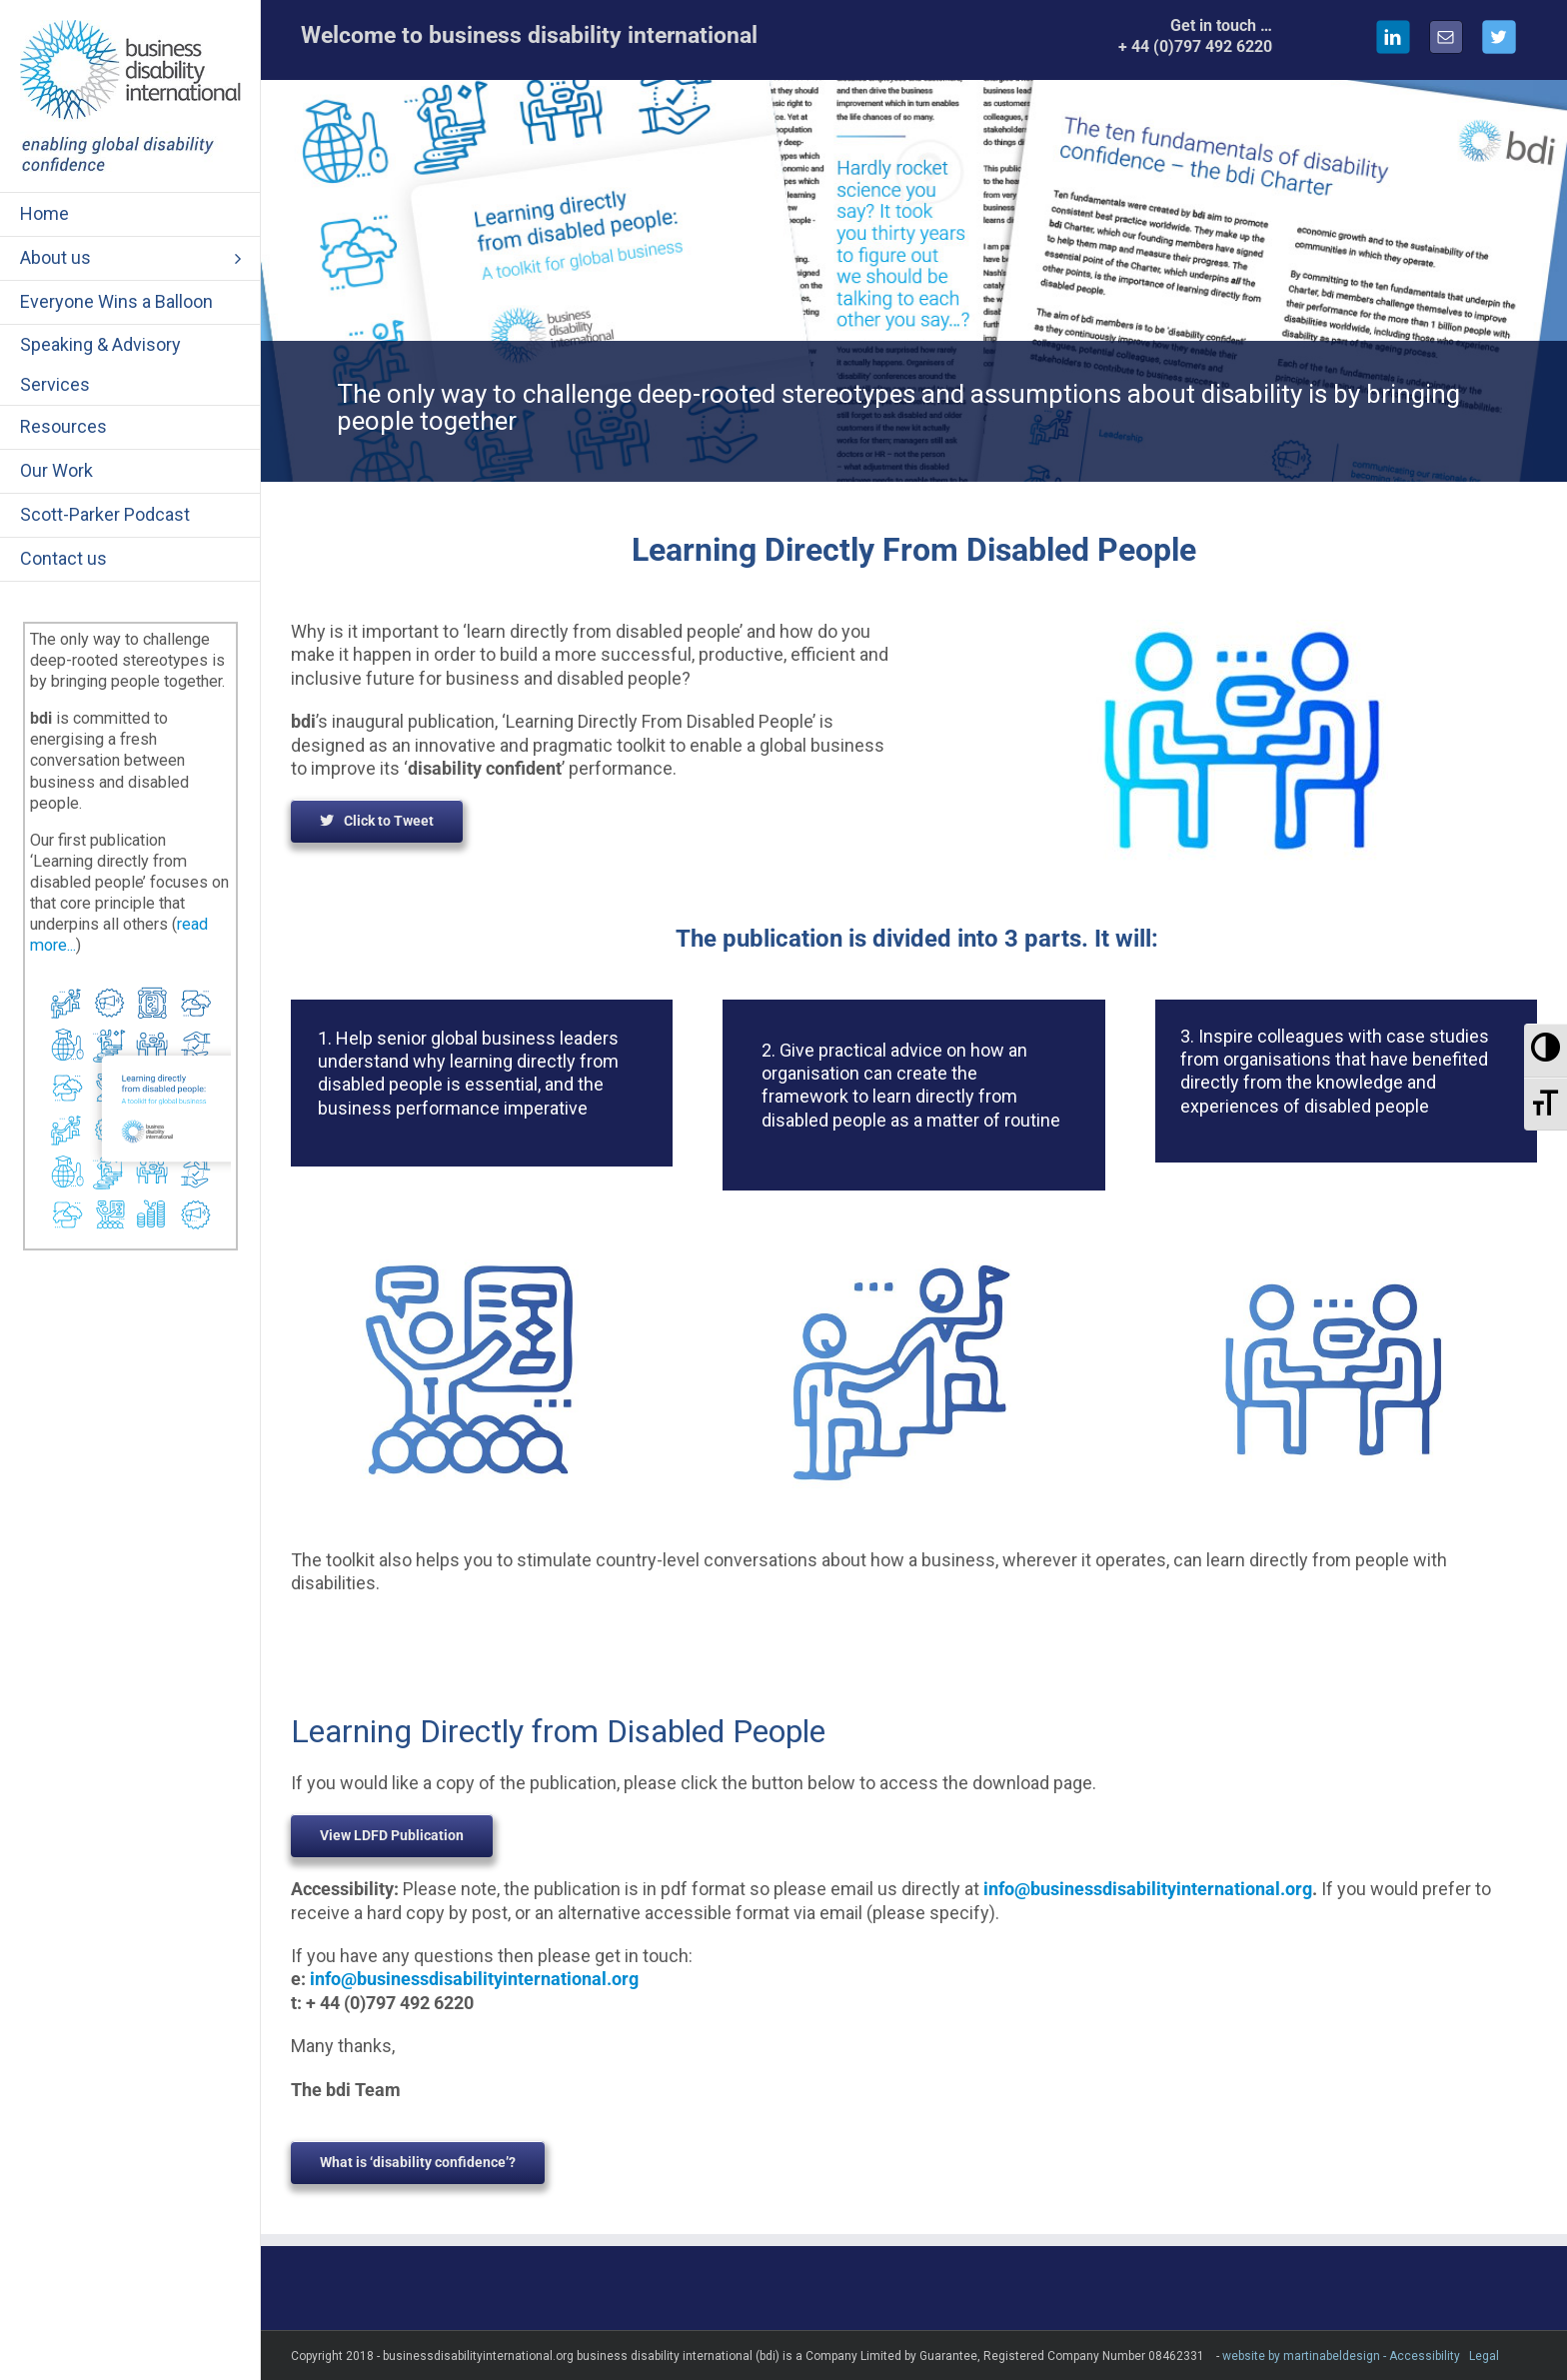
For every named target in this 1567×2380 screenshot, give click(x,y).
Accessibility (1424, 2356)
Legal (1484, 2356)
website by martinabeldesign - (1304, 2356)
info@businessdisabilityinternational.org (1147, 1888)
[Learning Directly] (130, 983)
